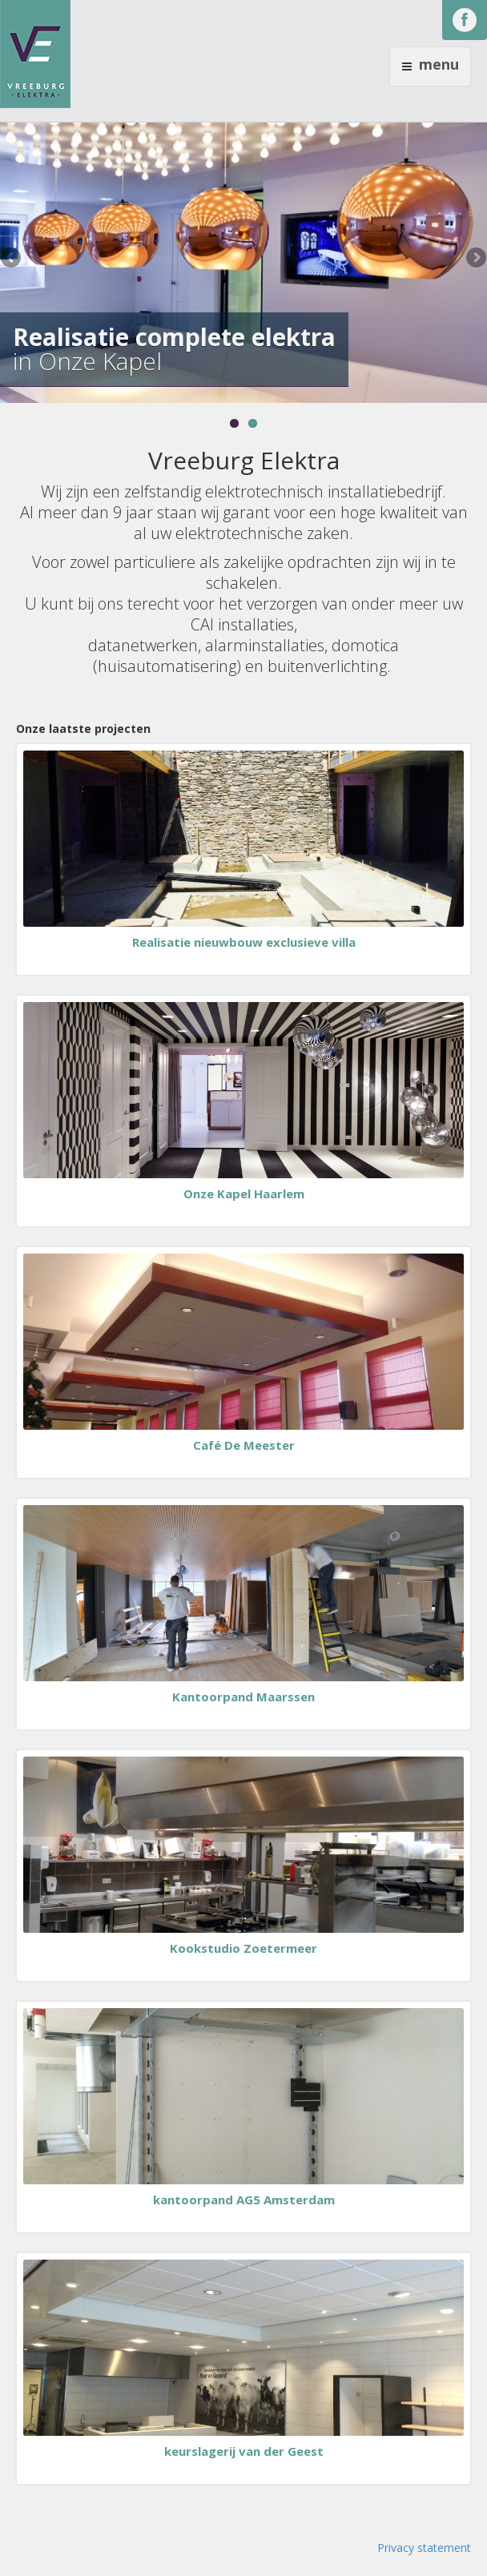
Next (475, 259)
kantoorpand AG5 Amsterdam (244, 2200)
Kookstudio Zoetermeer (243, 1948)
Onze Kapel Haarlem (243, 1193)
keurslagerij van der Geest (244, 2451)
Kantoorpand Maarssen (243, 1696)
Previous (12, 259)
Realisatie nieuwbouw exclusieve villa (244, 942)
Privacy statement (424, 2547)
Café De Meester (244, 1445)
